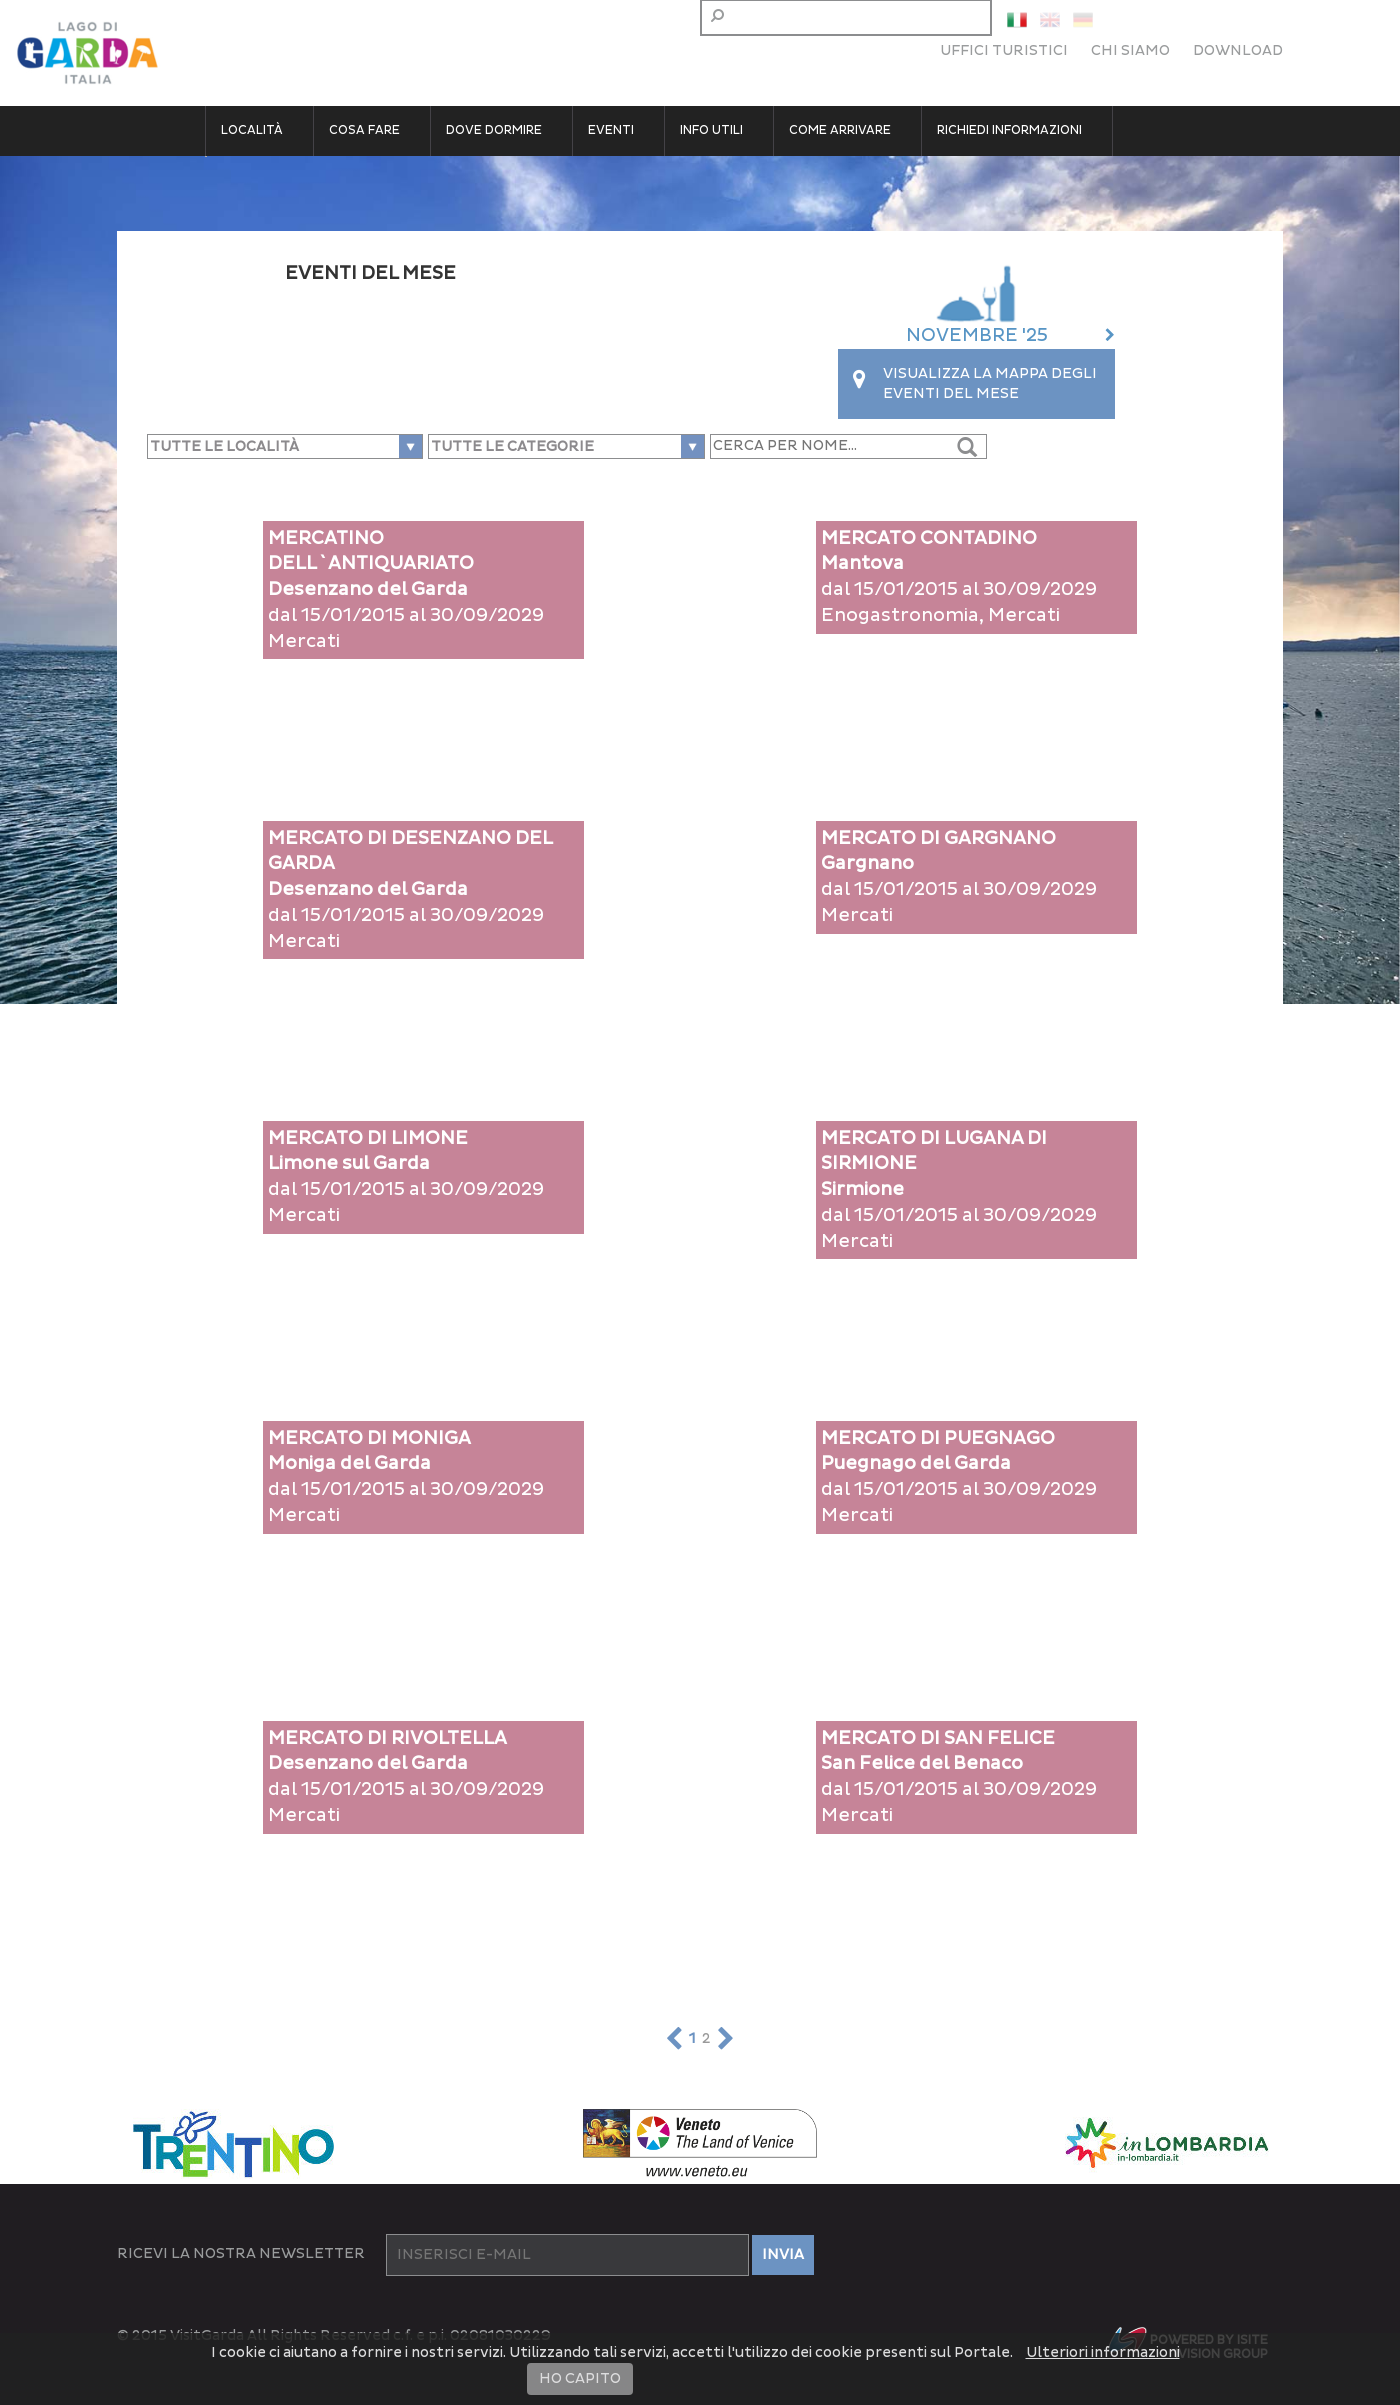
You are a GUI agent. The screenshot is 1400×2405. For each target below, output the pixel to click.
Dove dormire (494, 130)
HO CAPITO (580, 2378)
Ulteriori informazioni (1103, 2352)
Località (252, 130)
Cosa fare (364, 130)
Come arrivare (840, 130)
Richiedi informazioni (1009, 130)
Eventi (611, 130)
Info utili (711, 130)
